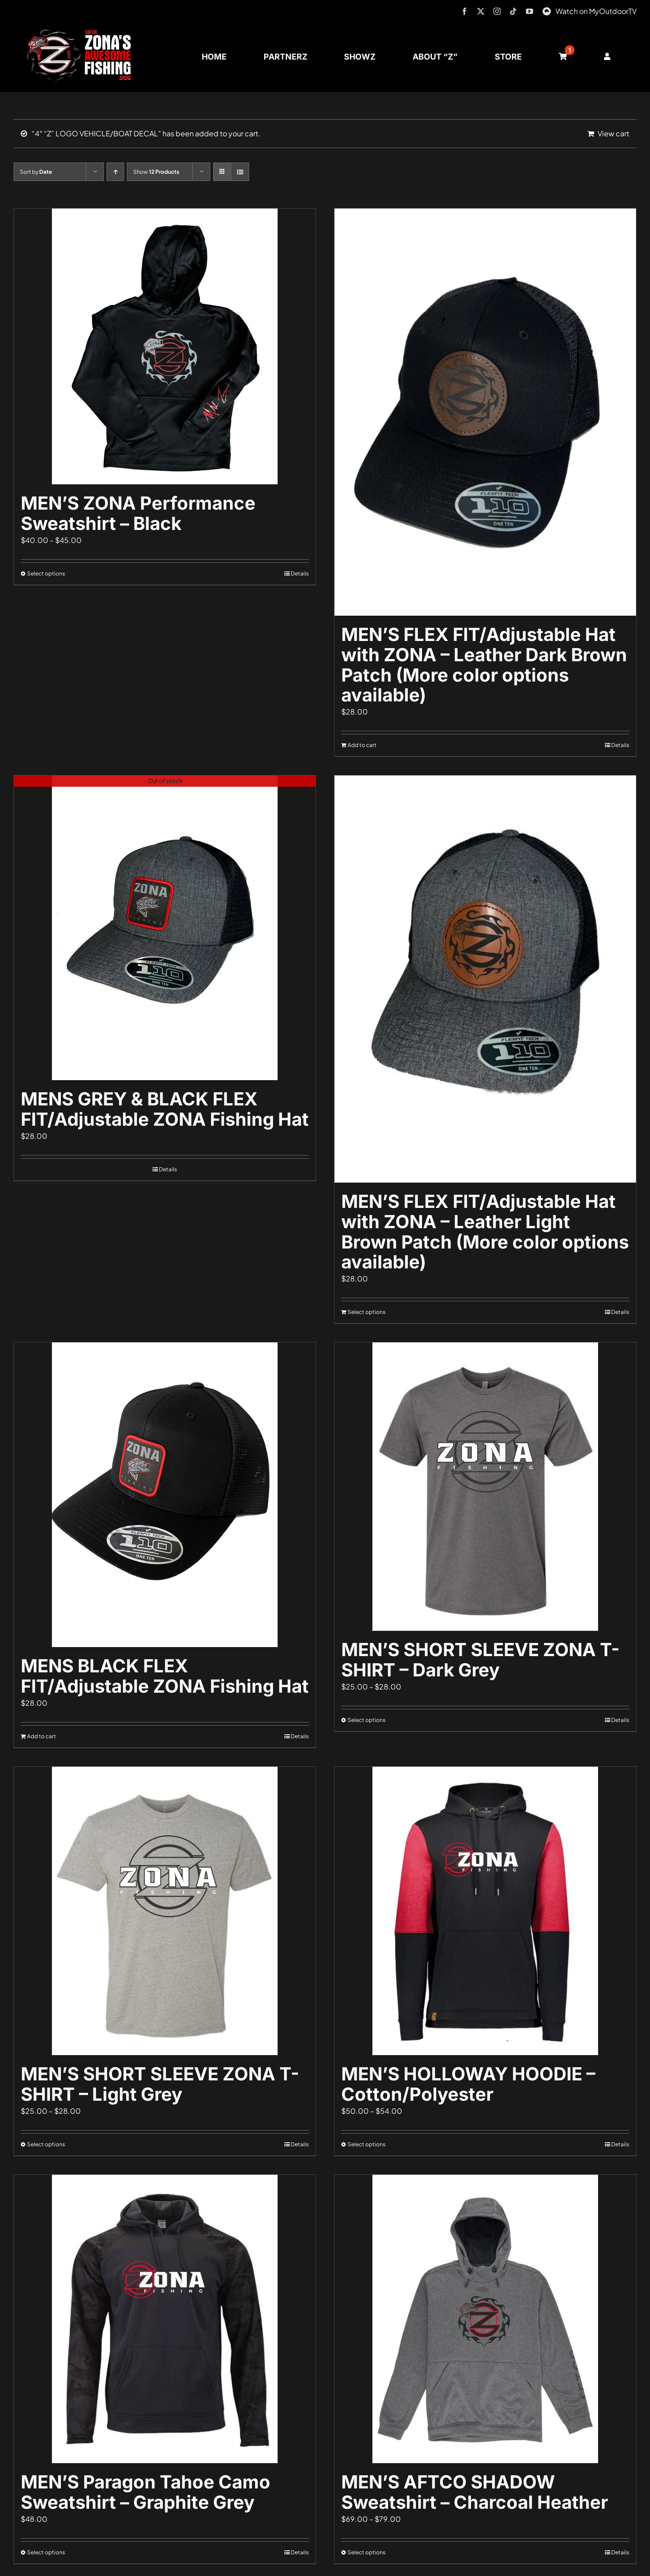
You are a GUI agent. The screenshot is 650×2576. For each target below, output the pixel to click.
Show (156, 171)
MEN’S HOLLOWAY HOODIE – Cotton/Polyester (468, 2084)
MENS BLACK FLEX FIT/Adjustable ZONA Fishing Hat (165, 1676)
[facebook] (464, 11)
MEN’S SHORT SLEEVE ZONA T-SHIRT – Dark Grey (480, 1659)
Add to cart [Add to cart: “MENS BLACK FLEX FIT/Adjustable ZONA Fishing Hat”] (41, 1736)
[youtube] (529, 11)
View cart (613, 133)
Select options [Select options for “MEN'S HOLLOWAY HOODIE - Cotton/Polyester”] (366, 2144)
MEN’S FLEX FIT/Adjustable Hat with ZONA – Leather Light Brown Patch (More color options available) (485, 1231)
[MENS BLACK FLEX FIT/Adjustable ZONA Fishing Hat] (165, 1494)
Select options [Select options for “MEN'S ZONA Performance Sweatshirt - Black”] (46, 573)
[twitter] (480, 11)
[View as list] (240, 172)
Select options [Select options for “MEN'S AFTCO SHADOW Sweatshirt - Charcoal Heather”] (366, 2552)
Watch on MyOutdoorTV (596, 11)
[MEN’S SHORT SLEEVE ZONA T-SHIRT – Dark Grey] (485, 1486)
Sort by (36, 171)
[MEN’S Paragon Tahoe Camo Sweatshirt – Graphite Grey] (165, 2319)
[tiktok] (513, 11)
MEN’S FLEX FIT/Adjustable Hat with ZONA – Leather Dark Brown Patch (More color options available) (484, 664)
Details (300, 573)
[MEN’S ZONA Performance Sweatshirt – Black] (165, 346)
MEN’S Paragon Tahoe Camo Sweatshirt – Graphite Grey (145, 2492)
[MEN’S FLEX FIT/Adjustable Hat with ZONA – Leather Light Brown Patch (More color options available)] (485, 979)
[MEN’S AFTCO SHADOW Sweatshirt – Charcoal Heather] (485, 2319)
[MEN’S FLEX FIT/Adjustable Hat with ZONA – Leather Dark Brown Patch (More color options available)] (485, 412)
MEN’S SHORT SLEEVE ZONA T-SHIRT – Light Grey (160, 2084)
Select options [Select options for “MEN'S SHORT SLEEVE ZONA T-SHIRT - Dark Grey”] (366, 1720)
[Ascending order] (115, 171)
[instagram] (497, 11)
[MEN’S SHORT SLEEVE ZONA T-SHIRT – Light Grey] (165, 1911)
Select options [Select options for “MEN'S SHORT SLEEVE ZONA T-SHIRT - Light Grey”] (46, 2144)
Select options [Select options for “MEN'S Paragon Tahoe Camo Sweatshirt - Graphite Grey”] (46, 2552)
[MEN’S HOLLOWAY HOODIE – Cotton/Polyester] (485, 1911)
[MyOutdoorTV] (546, 10)
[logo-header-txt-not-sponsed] (82, 32)
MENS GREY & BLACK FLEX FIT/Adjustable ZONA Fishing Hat (165, 1109)
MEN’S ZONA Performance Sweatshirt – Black (138, 513)
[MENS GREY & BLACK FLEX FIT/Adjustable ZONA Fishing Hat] (165, 927)
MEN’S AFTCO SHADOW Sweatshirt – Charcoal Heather (474, 2492)
